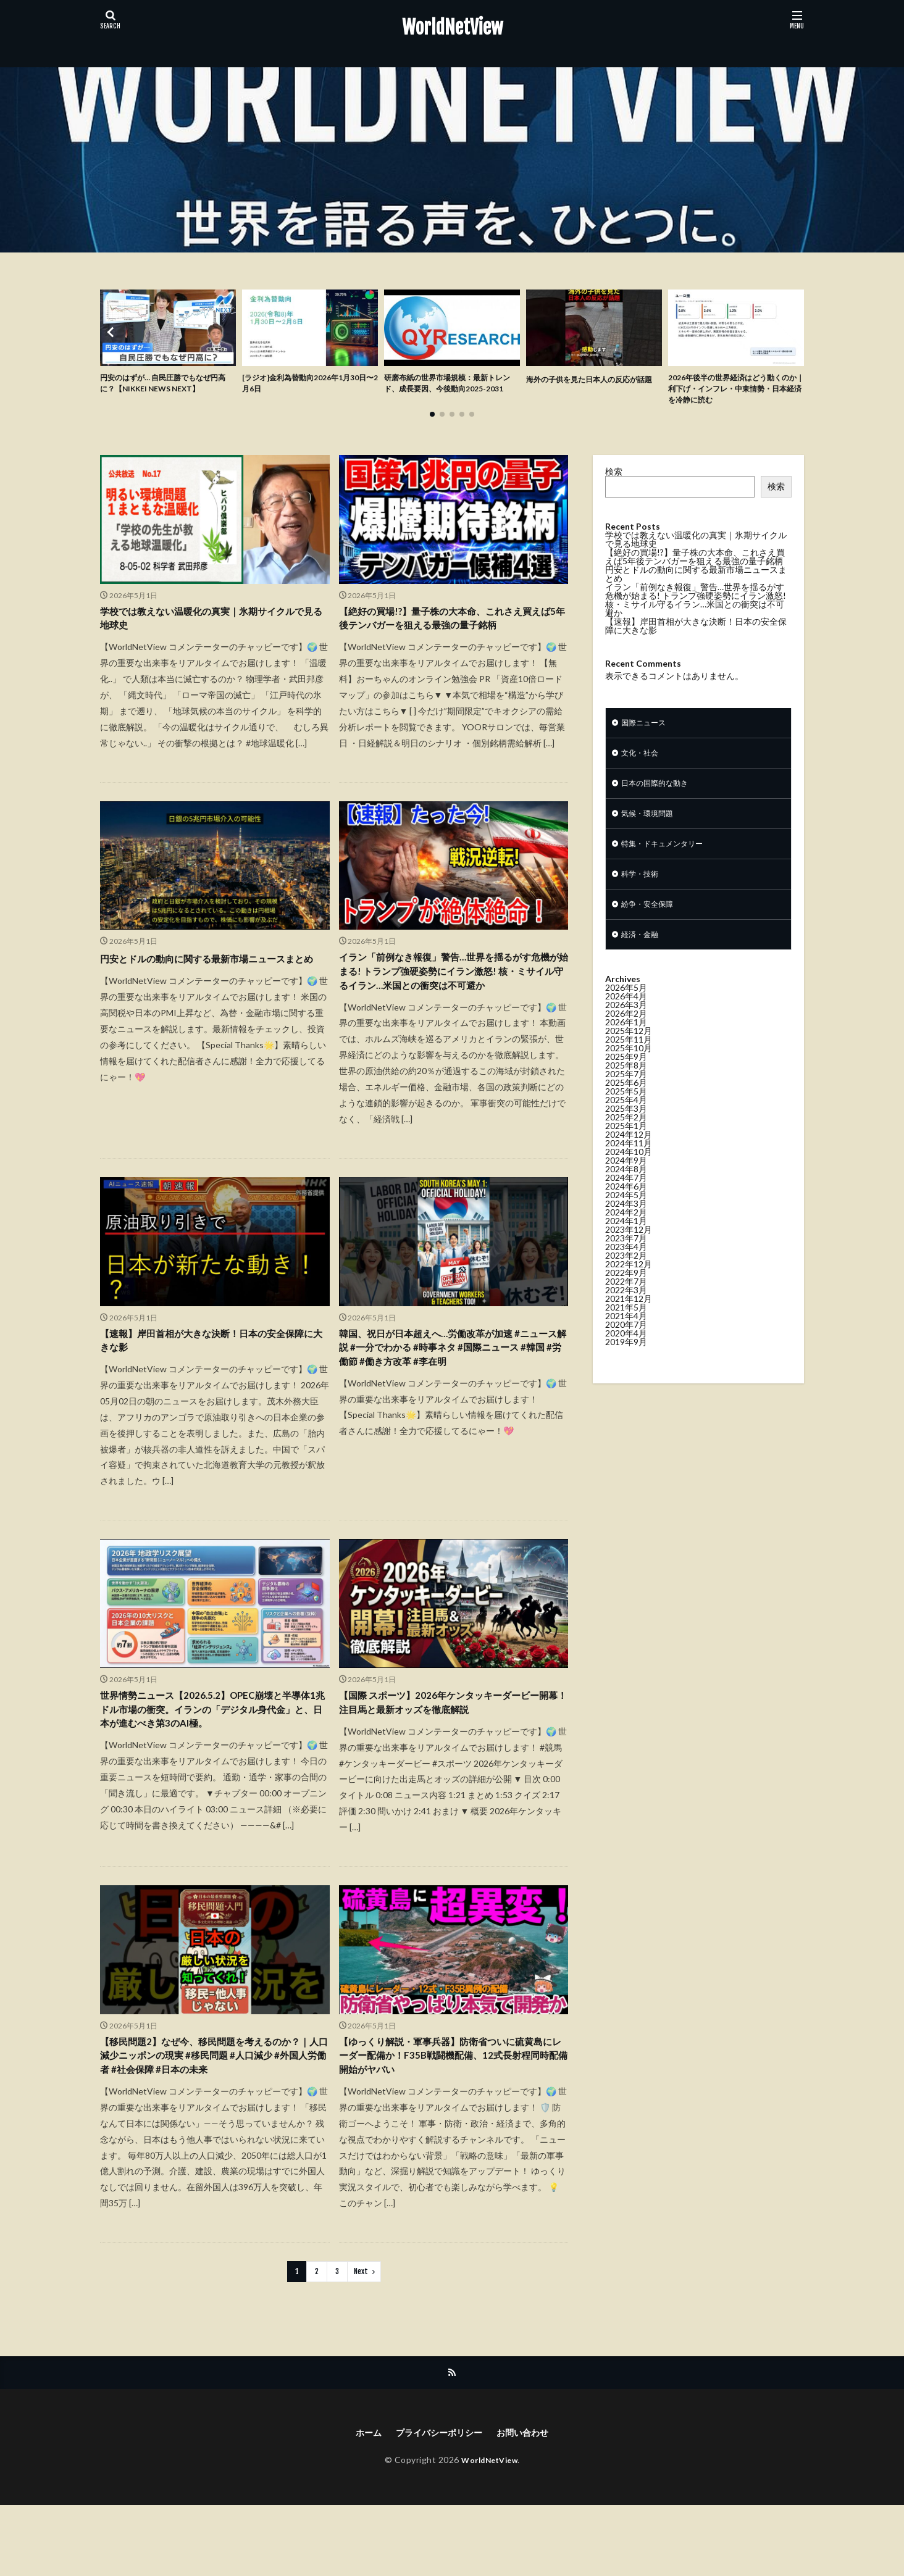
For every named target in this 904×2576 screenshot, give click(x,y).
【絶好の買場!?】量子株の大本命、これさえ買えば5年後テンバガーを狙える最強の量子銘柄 (453, 634)
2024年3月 (626, 1224)
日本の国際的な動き (660, 793)
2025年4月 (626, 1120)
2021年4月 (626, 1336)
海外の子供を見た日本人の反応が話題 (591, 385)
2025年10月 (628, 1068)
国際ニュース (647, 729)
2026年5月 (626, 1007)
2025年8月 (626, 1085)
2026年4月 (626, 1016)
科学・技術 (642, 890)
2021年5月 (626, 1327)
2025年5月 (626, 1111)
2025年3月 (626, 1128)
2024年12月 (628, 1154)
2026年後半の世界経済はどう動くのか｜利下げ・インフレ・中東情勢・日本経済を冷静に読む (734, 391)
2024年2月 (626, 1232)
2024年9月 (626, 1180)
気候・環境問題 (651, 825)
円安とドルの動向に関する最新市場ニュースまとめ (211, 993)
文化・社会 (642, 761)
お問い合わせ (530, 2503)
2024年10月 (628, 1172)
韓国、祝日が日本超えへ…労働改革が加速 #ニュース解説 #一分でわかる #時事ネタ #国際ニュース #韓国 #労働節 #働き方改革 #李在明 (453, 1401)
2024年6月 (626, 1206)
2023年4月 (626, 1267)
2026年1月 (626, 1042)
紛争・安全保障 (651, 922)
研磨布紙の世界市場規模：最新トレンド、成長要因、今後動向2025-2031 (452, 391)
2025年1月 (626, 1146)
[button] (112, 334)
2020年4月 (626, 1353)
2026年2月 (626, 1033)
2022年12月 (628, 1284)
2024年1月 (626, 1241)
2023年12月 (628, 1249)
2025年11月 (628, 1059)
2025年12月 (628, 1051)
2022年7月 (626, 1301)
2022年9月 (626, 1293)
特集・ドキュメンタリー (668, 857)
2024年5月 (626, 1215)
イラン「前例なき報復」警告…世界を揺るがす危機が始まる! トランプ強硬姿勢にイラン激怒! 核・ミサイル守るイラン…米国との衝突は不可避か (453, 1010)
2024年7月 (626, 1198)
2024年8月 (626, 1189)
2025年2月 (626, 1137)
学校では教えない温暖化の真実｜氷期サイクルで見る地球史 (211, 626)
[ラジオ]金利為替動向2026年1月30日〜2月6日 (310, 385)
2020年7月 (626, 1345)
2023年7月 (626, 1258)
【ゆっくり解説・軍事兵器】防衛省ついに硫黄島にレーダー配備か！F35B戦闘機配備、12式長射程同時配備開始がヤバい (452, 2119)
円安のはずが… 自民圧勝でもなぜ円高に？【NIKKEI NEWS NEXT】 (167, 385)
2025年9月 (626, 1077)
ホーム (359, 2503)
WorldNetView (452, 28)
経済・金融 (642, 954)
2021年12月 (628, 1319)
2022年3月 (626, 1310)
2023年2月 (626, 1275)
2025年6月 (626, 1103)
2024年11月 (628, 1163)
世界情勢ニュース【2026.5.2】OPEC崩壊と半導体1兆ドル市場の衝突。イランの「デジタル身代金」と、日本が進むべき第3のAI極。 (214, 1768)
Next (361, 2340)
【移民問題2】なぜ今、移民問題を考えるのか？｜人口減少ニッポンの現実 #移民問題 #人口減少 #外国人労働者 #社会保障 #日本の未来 (213, 2119)
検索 (613, 477)
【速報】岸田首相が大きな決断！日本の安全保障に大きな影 (211, 1393)
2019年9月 (626, 1362)
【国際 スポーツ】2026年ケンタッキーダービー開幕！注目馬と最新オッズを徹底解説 (452, 1760)
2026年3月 (626, 1025)
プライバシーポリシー (437, 2503)
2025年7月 (626, 1094)
